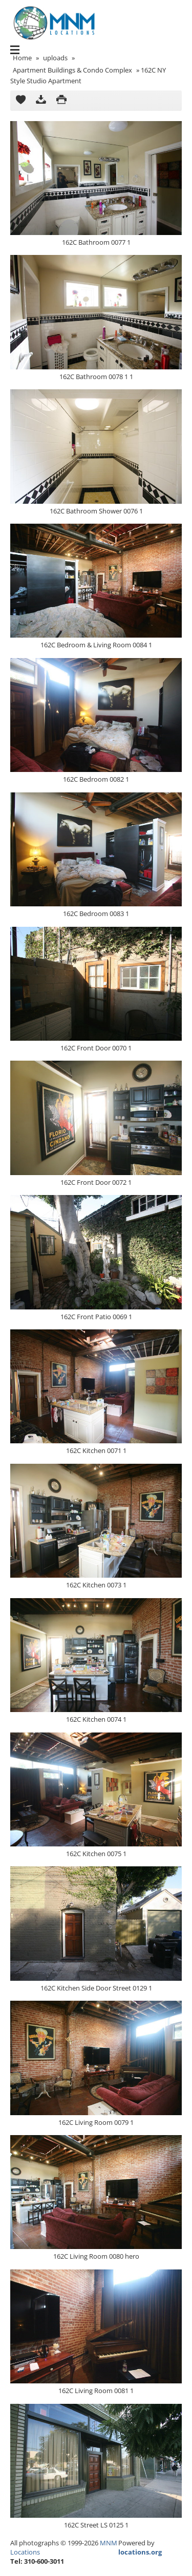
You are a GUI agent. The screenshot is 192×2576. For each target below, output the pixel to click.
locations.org (140, 2552)
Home (22, 57)
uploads (55, 57)
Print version (61, 100)
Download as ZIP (41, 100)
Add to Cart (20, 100)
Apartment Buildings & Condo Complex (72, 70)
